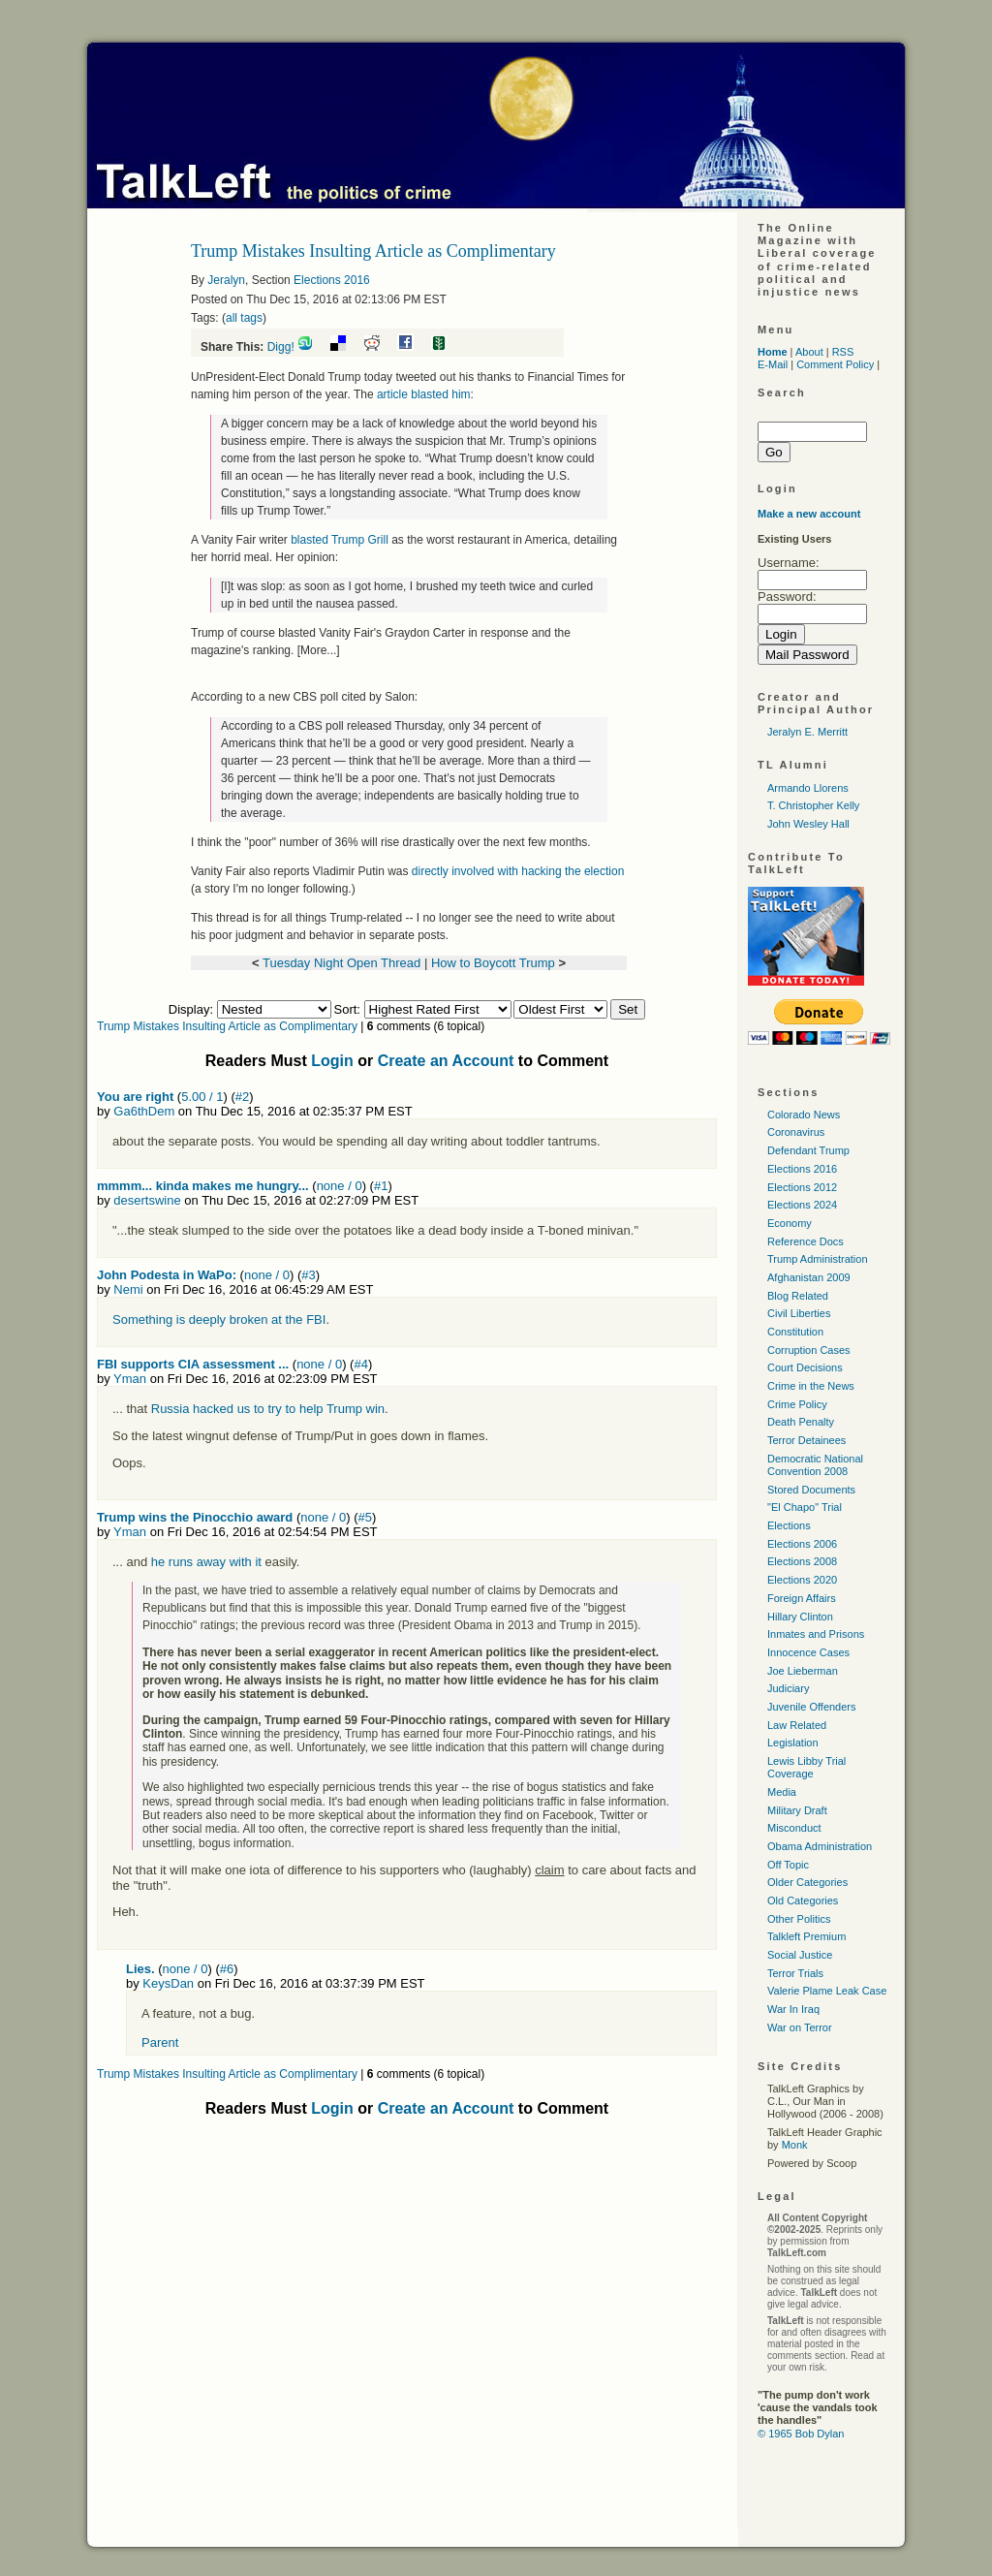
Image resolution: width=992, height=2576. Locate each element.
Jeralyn (226, 280)
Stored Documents (811, 1489)
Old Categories (802, 1900)
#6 (226, 1969)
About (809, 352)
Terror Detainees (806, 1440)
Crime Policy (797, 1404)
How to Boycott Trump (495, 963)
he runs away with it (206, 1562)
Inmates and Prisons (815, 1634)
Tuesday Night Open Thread (341, 963)
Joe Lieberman (802, 1671)
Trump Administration (817, 1259)
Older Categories (807, 1882)
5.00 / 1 (202, 1096)
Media (781, 1792)
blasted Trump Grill (338, 540)
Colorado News (803, 1114)
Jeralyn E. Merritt (807, 732)
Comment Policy (835, 364)
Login (332, 1060)
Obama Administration (819, 1846)
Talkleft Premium (806, 1936)
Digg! (280, 347)
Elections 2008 (802, 1561)
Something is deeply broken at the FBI (219, 1319)
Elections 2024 (802, 1204)
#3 (308, 1275)
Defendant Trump (808, 1150)
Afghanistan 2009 (809, 1277)
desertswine (146, 1200)
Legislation (793, 1742)
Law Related (796, 1725)
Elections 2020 (802, 1580)
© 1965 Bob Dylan (801, 2433)
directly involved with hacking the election (518, 871)
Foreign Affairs (801, 1598)
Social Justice (799, 1955)
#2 (242, 1096)
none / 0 (339, 1185)
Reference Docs (805, 1241)
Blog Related (797, 1296)
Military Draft (797, 1810)
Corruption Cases (809, 1350)
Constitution (795, 1331)
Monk (795, 2145)
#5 (365, 1517)
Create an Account (446, 1060)
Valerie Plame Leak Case (826, 1990)
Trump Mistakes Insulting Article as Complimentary (227, 1026)
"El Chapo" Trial (804, 1507)
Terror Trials (795, 1973)
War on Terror (799, 2027)
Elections (789, 1525)
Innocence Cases (808, 1652)
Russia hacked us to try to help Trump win (268, 1408)
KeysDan (168, 1983)
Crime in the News (810, 1386)
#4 (360, 1364)
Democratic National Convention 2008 (815, 1465)
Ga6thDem (143, 1111)
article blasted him (424, 394)
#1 (381, 1185)
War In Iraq (793, 2009)
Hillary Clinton (800, 1616)
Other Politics (798, 1919)
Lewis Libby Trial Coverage (806, 1767)
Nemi (127, 1289)
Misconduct (794, 1828)
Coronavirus (795, 1132)
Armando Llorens (808, 788)
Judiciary (788, 1688)
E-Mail (773, 364)
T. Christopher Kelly (813, 805)
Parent (159, 2042)
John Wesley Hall (808, 824)
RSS (843, 352)
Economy (789, 1223)
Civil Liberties (798, 1313)
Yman (129, 1378)
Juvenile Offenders (811, 1706)
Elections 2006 (802, 1544)
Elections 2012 (802, 1187)
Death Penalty (800, 1422)
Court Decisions (805, 1367)
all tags (244, 318)
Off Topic (788, 1864)
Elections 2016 (332, 280)
